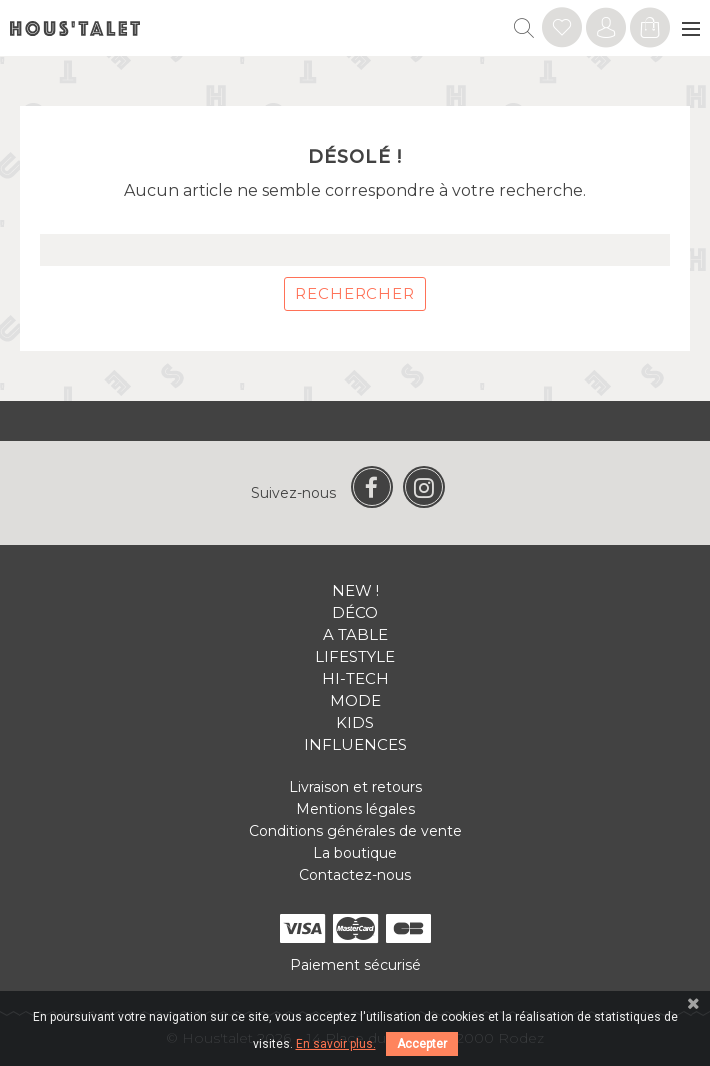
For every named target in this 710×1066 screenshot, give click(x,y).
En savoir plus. (336, 1044)
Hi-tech (355, 678)
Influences (355, 744)
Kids (355, 722)
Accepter (422, 1044)
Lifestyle (355, 656)
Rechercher (355, 293)
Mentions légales (355, 809)
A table (355, 634)
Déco (355, 612)
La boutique (355, 853)
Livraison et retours (355, 787)
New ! (355, 590)
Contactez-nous (355, 875)
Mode (355, 700)
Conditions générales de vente (355, 831)
